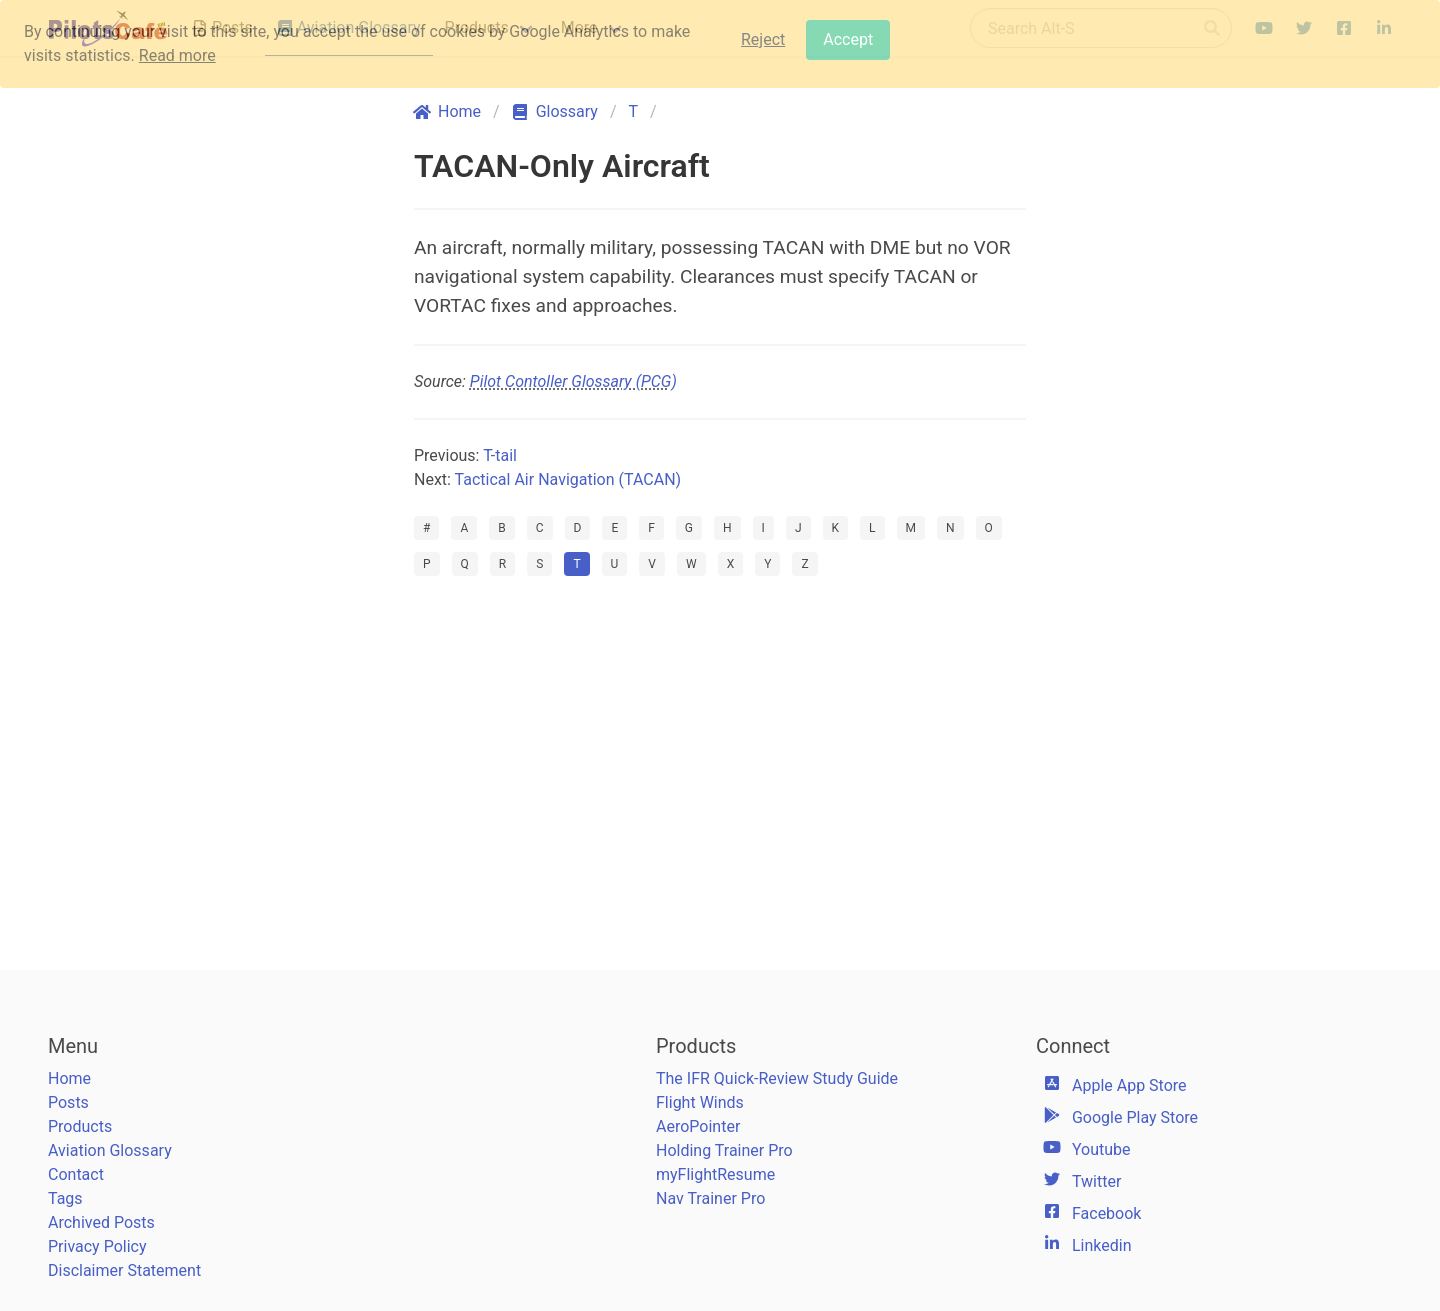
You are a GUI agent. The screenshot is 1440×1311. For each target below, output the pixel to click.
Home (69, 1078)
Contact (76, 1174)
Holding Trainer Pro (724, 1150)
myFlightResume (715, 1174)
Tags (65, 1198)
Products (80, 1126)
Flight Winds (700, 1102)
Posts (68, 1102)
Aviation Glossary (110, 1150)
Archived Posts (101, 1222)
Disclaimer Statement (124, 1270)
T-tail (500, 455)
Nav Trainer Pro (710, 1198)
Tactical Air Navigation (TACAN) (568, 479)
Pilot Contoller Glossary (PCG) (573, 381)
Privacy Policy (97, 1246)
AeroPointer (698, 1126)
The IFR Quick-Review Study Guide (777, 1078)
